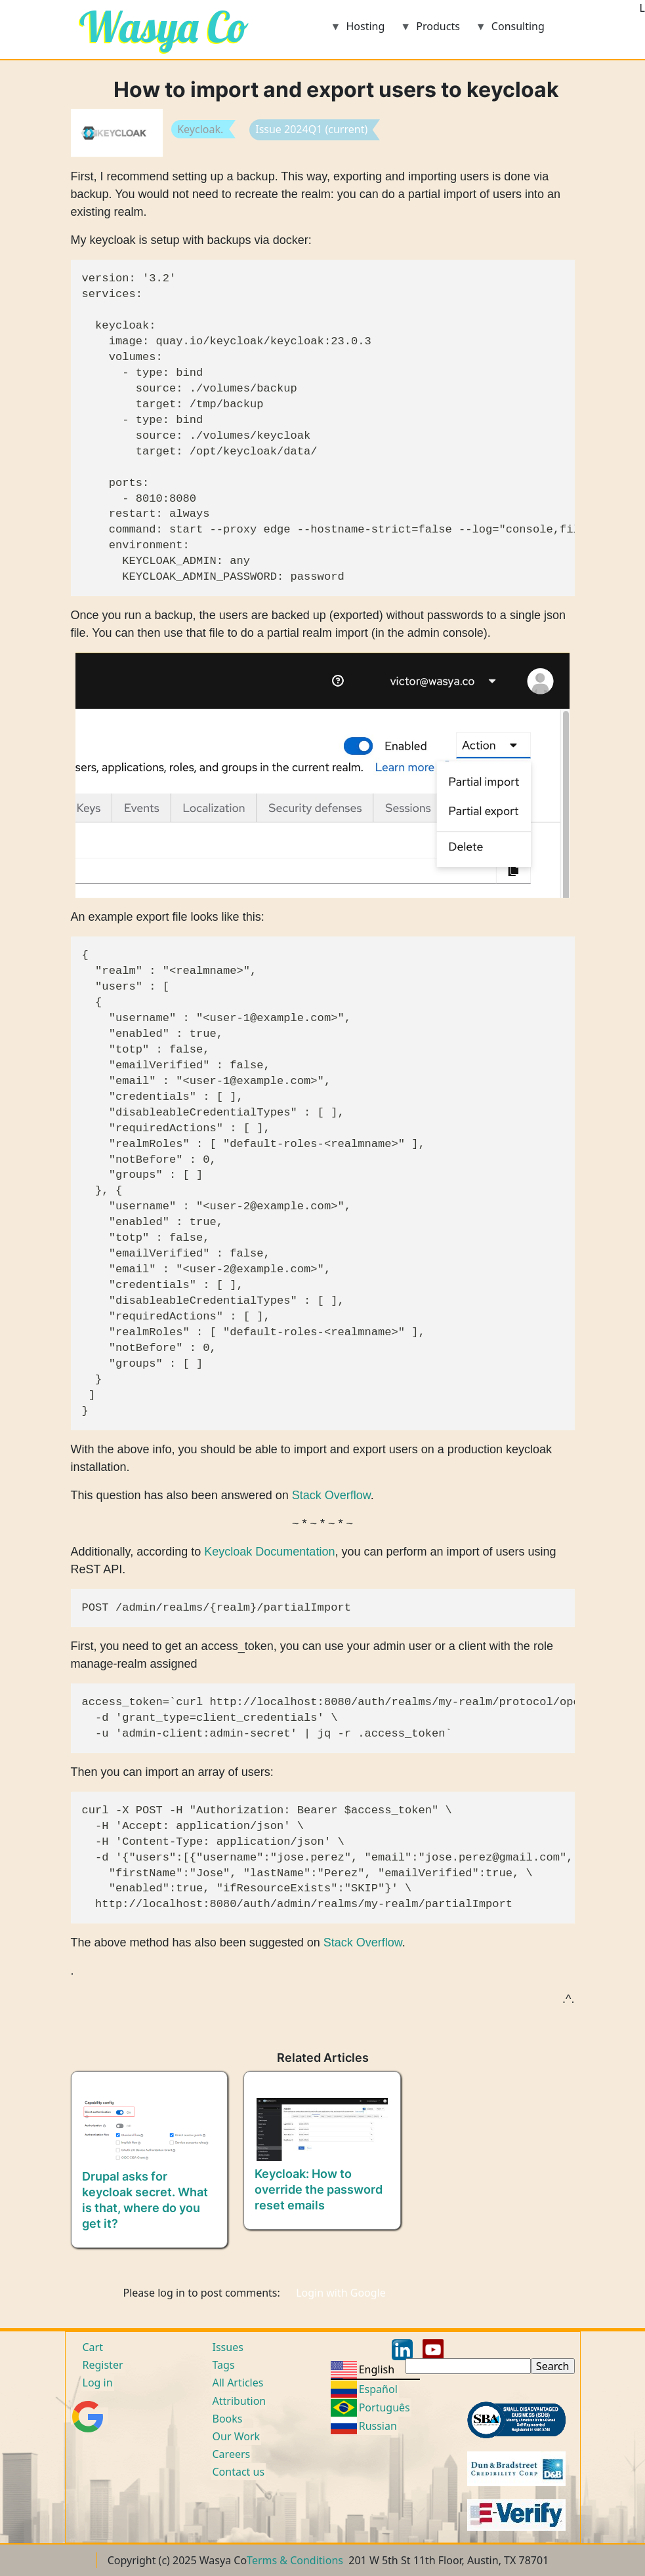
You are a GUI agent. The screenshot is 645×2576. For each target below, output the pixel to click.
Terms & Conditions (295, 2560)
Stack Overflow (331, 1495)
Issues (228, 2347)
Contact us (239, 2472)
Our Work (236, 2436)
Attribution (239, 2401)
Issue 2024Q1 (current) (311, 129)
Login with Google (341, 2292)
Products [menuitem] (430, 30)
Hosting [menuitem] (358, 30)
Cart (93, 2347)
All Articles (238, 2382)
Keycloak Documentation (269, 1551)
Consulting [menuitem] (510, 30)
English (376, 2369)
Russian (378, 2426)
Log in (98, 2382)
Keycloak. (200, 129)
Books (228, 2418)
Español (378, 2389)
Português (384, 2407)
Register (103, 2365)
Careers (232, 2454)
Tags (224, 2365)
